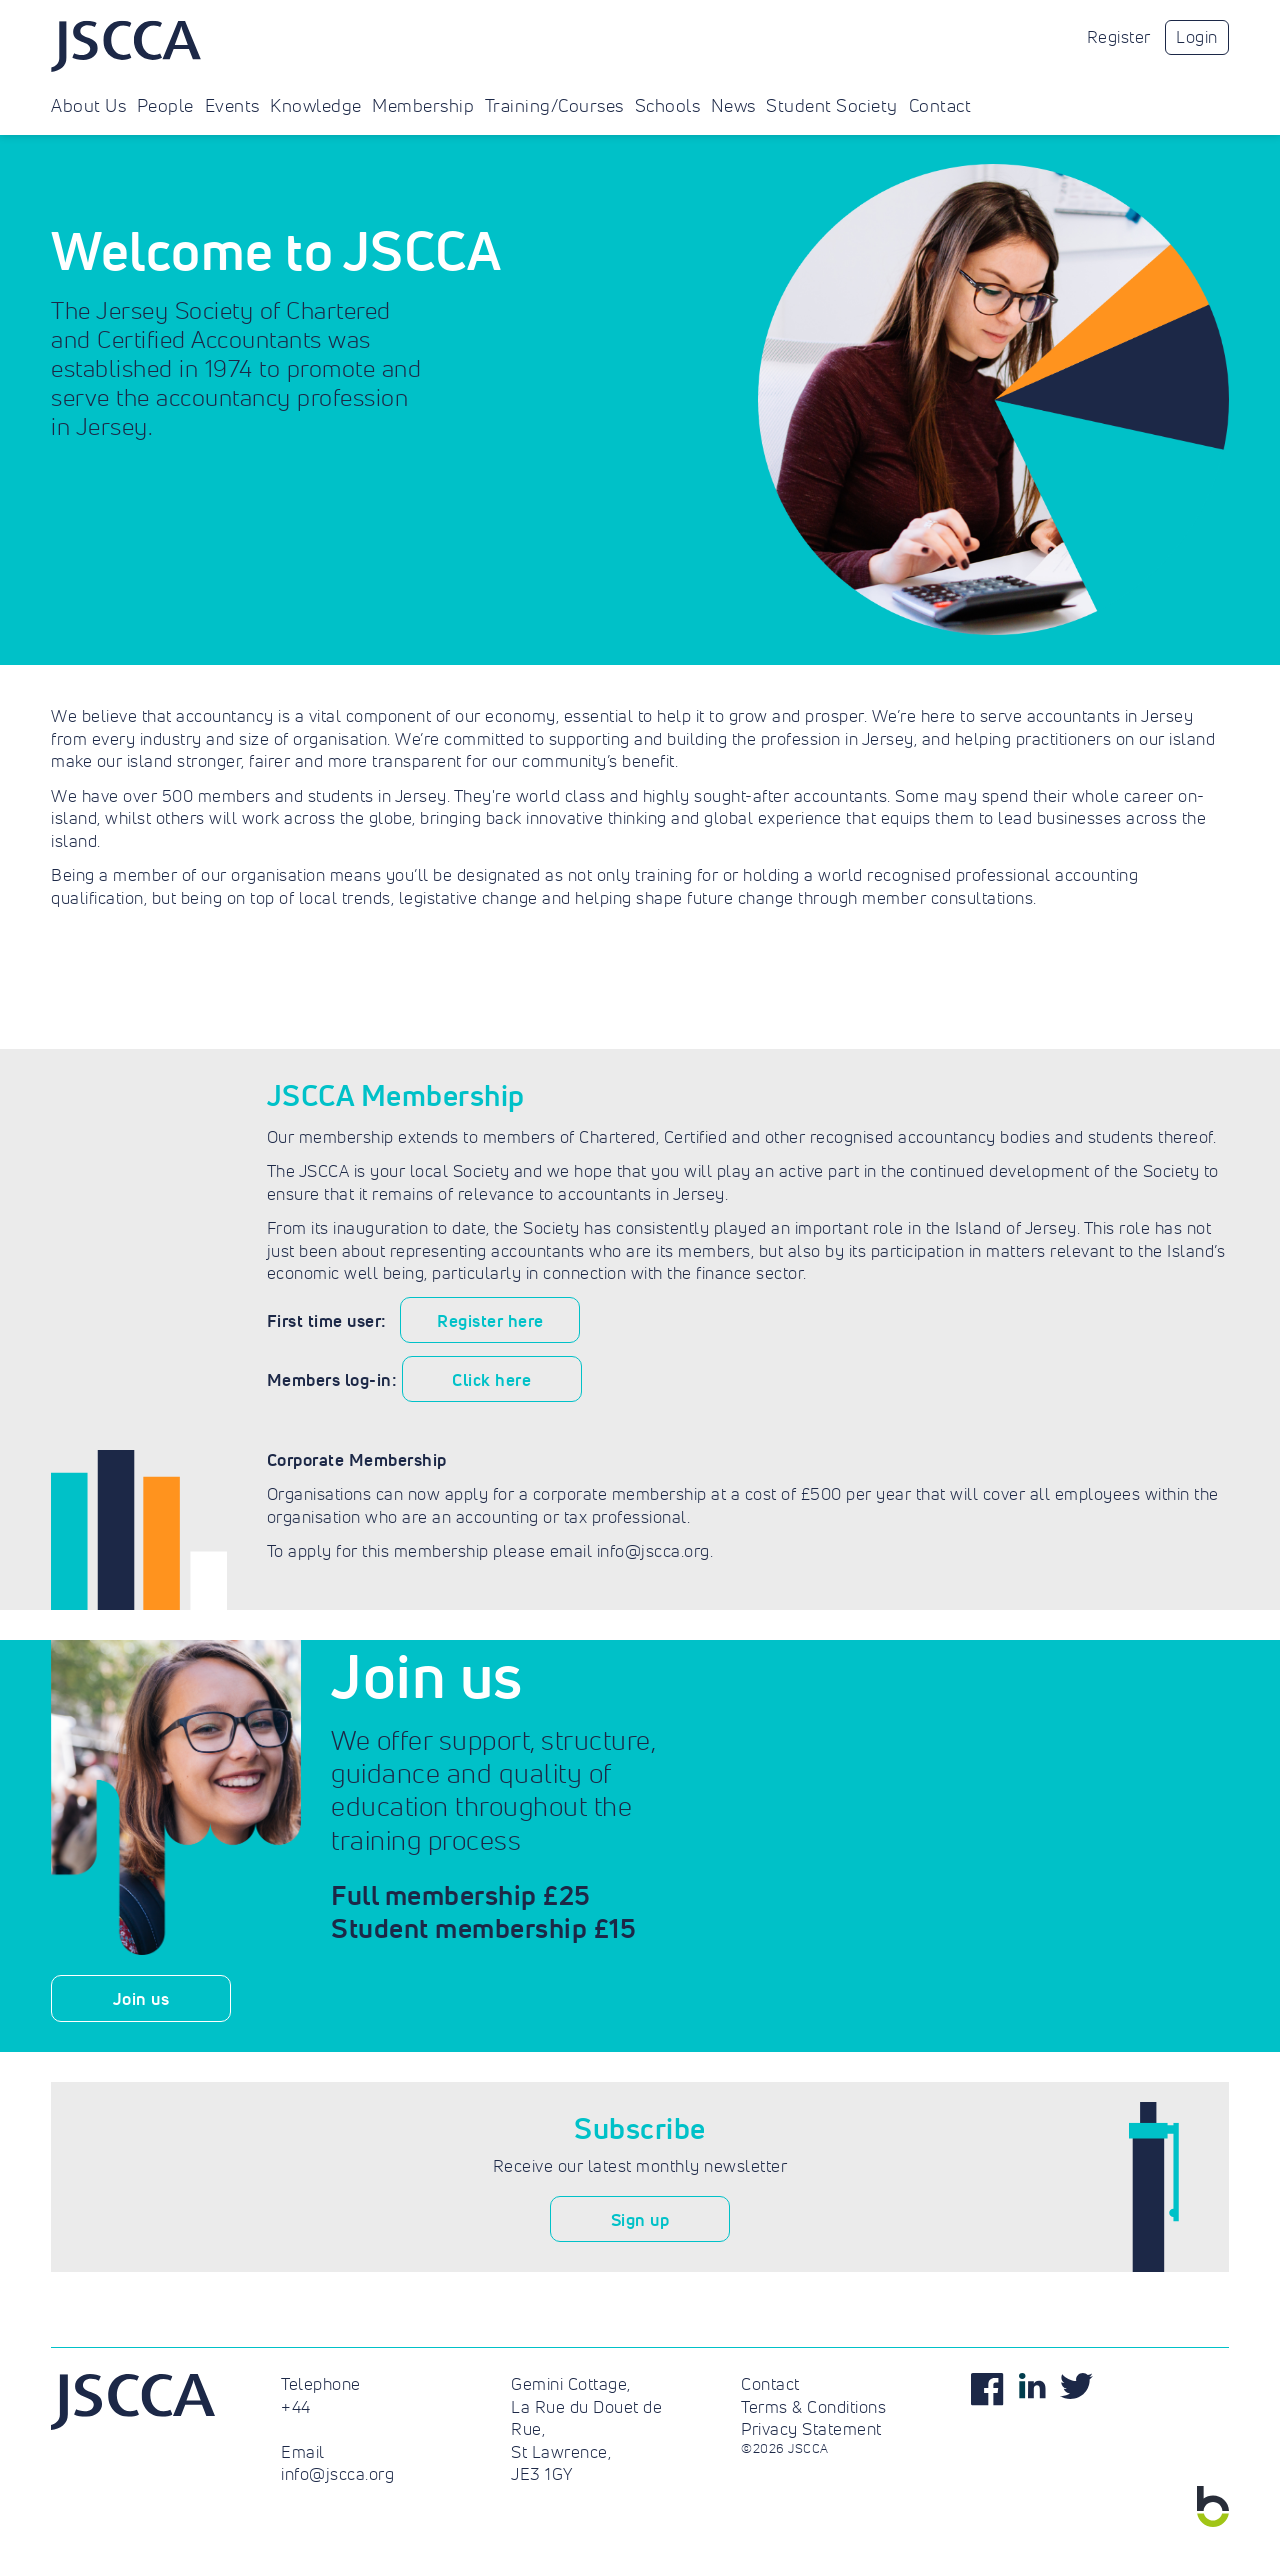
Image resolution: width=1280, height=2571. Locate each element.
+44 (296, 2407)
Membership (423, 106)
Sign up (640, 2219)
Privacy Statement (811, 2429)
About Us (88, 106)
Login (1197, 37)
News (733, 106)
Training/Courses (554, 106)
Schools (668, 106)
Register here (490, 1320)
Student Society (832, 106)
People (165, 106)
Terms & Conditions (813, 2407)
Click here (491, 1379)
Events (232, 106)
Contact (940, 106)
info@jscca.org (337, 2474)
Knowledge (316, 106)
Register (1119, 37)
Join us (141, 1998)
